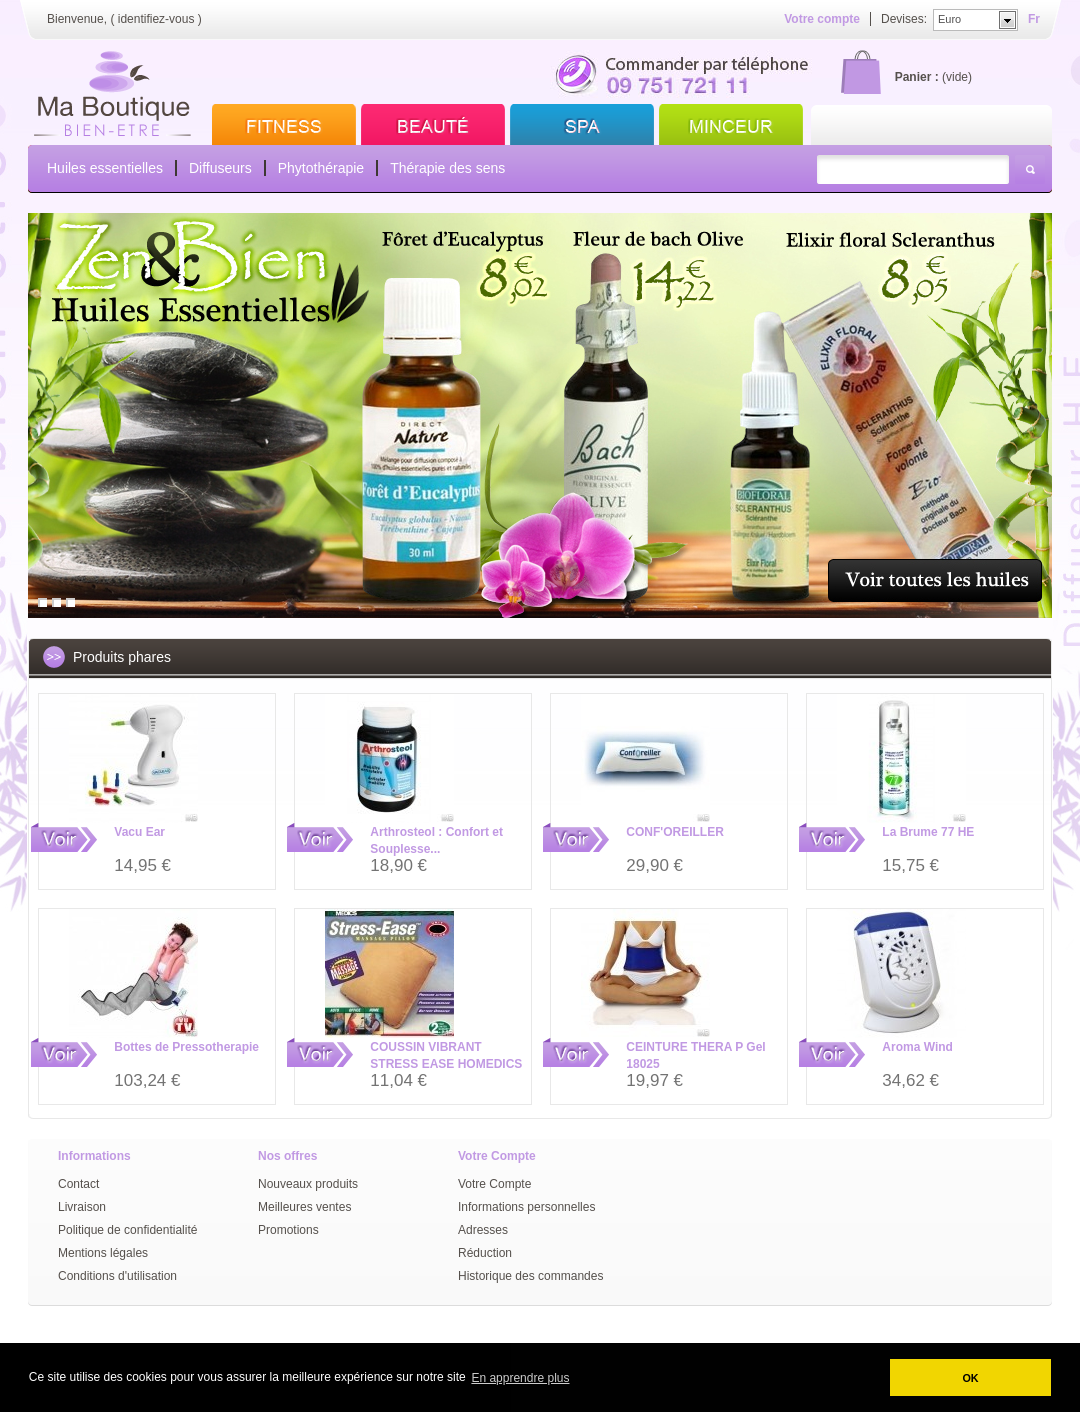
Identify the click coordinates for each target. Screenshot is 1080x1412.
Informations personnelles (526, 1207)
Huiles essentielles (105, 168)
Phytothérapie (321, 168)
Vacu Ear (139, 832)
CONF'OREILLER (675, 832)
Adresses (483, 1230)
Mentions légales (103, 1253)
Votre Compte (494, 1184)
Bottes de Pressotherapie (186, 1047)
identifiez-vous (156, 19)
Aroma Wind (917, 1047)
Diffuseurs (220, 168)
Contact (78, 1184)
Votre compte (822, 19)
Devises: (904, 19)
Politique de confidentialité (127, 1230)
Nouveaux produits (308, 1184)
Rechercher (1030, 169)
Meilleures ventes (304, 1207)
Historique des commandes (530, 1276)
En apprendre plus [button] (520, 1378)
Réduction (485, 1253)
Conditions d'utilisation (117, 1276)
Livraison (82, 1207)
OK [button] (970, 1378)
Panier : (917, 77)
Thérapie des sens (447, 168)
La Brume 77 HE (928, 832)
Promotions (288, 1230)
